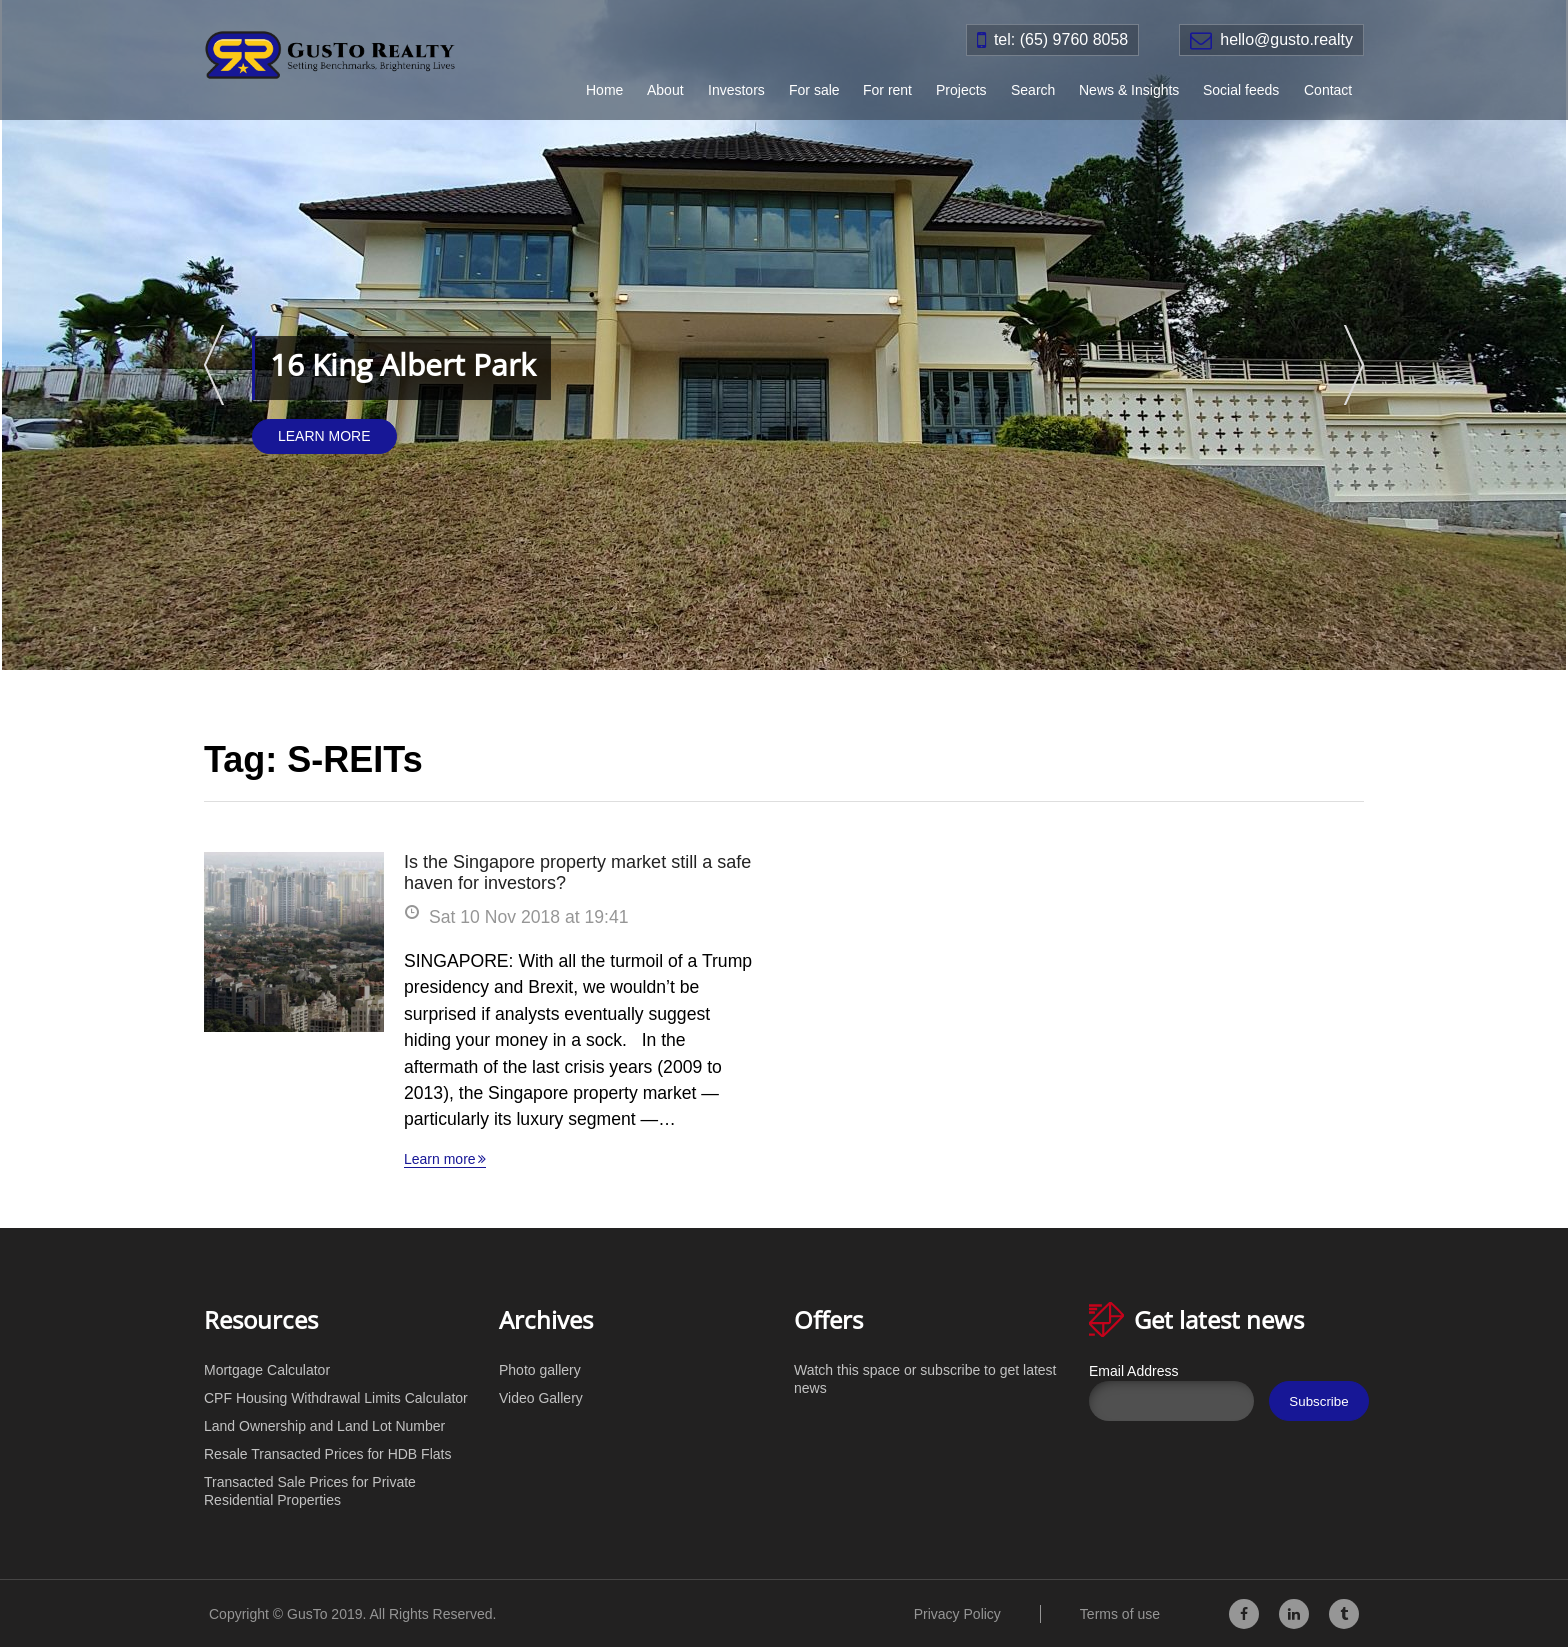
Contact (1328, 90)
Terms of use (1120, 1614)
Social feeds (1241, 90)
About (665, 90)
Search (1033, 90)
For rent (887, 90)
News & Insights (1129, 90)
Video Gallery (541, 1398)
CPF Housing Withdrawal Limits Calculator (336, 1398)
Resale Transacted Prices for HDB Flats (327, 1454)
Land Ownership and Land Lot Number (324, 1426)
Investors (736, 90)
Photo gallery (540, 1370)
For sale (814, 90)
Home (604, 90)
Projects (961, 90)
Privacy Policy (957, 1614)
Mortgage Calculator (267, 1370)
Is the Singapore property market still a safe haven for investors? (577, 872)
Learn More (324, 436)
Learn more (440, 1159)
